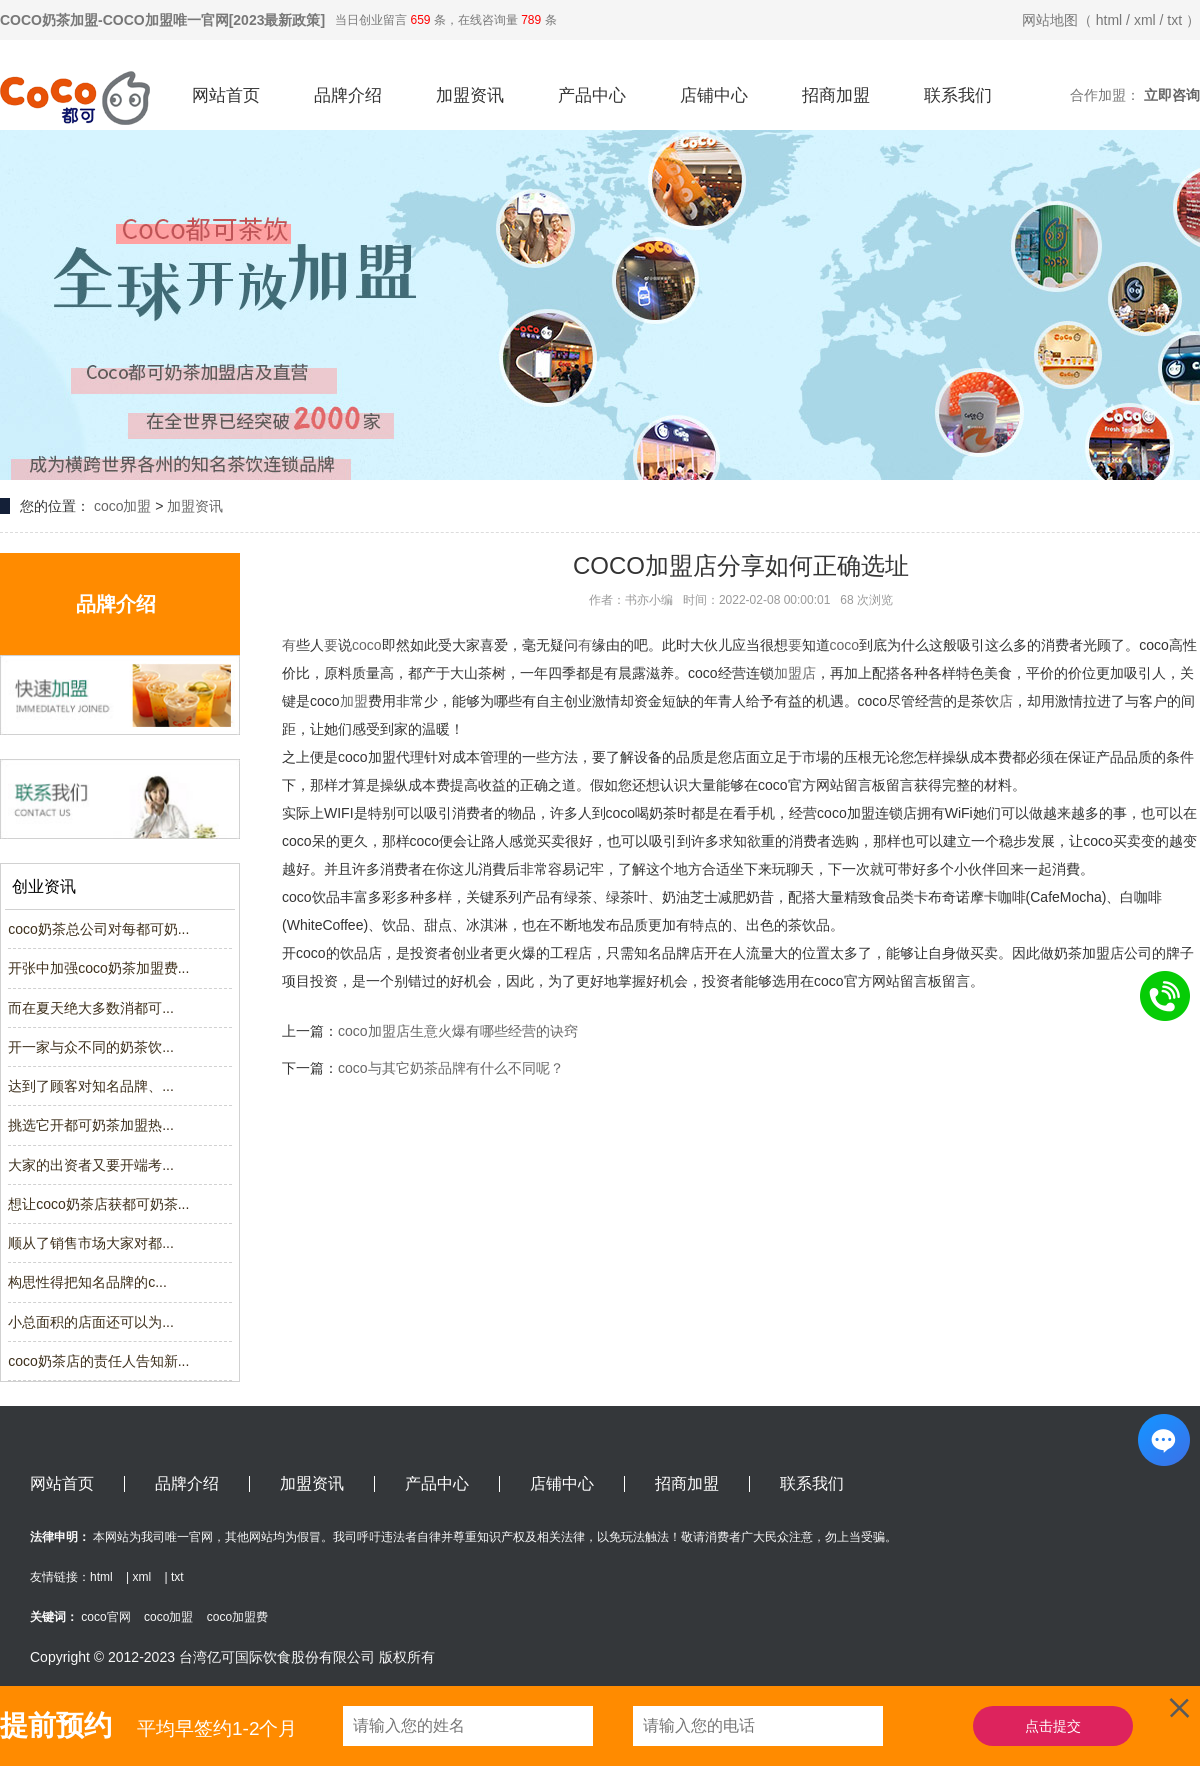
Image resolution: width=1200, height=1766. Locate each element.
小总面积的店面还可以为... (91, 1322)
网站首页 (226, 95)
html (1109, 20)
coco (367, 645)
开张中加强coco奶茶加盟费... (98, 968)
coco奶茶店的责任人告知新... (98, 1361)
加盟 (788, 673)
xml (1145, 20)
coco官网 (105, 1617)
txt (1174, 20)
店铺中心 (714, 95)
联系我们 (958, 95)
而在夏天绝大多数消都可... (91, 1008)
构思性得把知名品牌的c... (87, 1282)
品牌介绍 (348, 95)
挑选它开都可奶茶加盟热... (91, 1125)
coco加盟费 (237, 1617)
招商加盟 (836, 95)
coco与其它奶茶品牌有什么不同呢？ (451, 1068)
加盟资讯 (470, 95)
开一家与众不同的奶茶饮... (91, 1047)
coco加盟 (123, 506)
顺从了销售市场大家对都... (91, 1243)
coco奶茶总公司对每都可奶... (98, 929)
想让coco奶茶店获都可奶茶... (98, 1204)
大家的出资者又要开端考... (91, 1165)
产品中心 (592, 95)
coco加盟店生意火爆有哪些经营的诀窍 (458, 1031)
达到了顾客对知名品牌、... (91, 1086)
